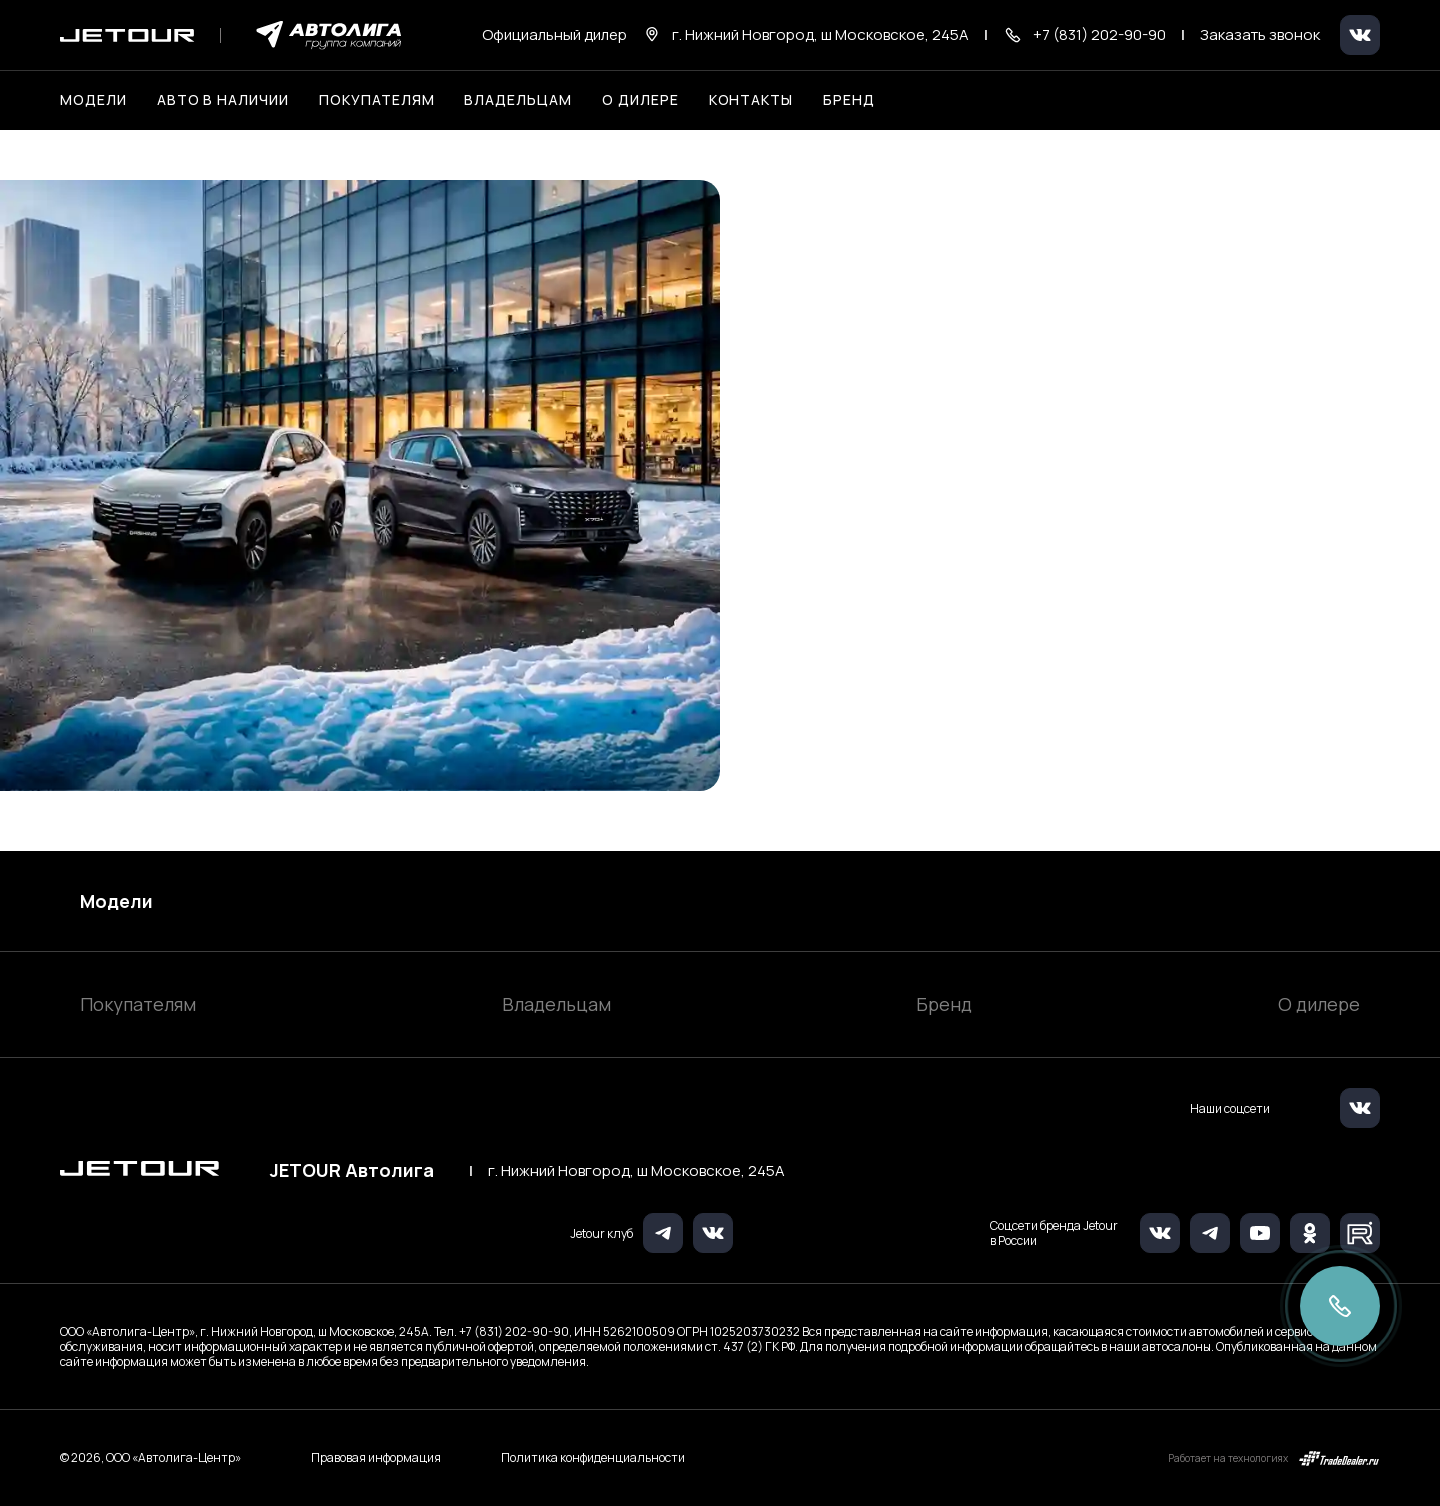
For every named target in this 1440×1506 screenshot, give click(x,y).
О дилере (640, 99)
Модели (116, 901)
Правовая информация (376, 1458)
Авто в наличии (223, 99)
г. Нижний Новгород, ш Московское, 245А (636, 1171)
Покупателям (138, 1004)
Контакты (751, 99)
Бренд (944, 1004)
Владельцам (556, 1004)
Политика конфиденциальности (593, 1458)
